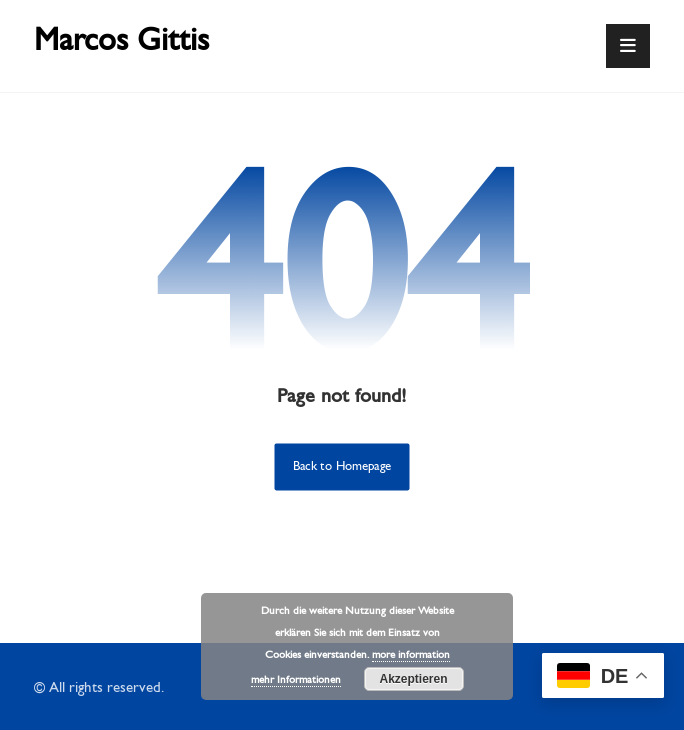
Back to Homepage (342, 467)
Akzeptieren (413, 679)
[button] (628, 46)
